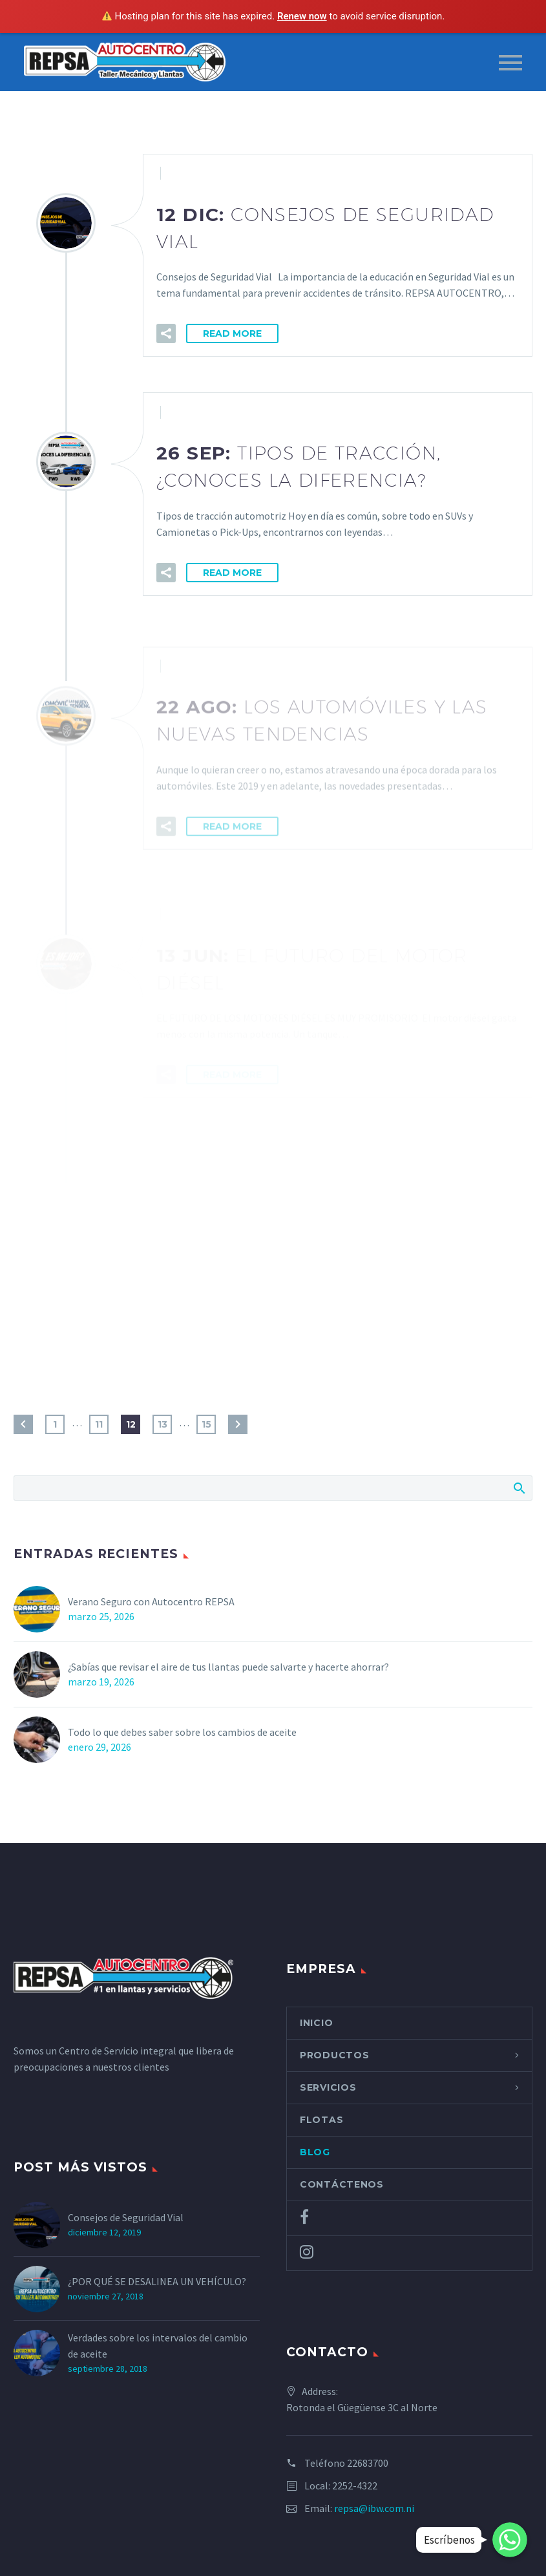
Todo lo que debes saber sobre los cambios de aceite (182, 1732)
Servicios (328, 2087)
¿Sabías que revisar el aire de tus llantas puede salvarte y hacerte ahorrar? (228, 1666)
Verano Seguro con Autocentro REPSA (151, 1601)
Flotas (321, 2120)
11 (99, 1424)
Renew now (302, 16)
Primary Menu (510, 62)
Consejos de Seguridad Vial (126, 2217)
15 (206, 1424)
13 (162, 1424)
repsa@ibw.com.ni (374, 2508)
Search (518, 1487)
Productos (334, 2055)
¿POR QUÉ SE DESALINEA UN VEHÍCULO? (158, 2281)
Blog (315, 2152)
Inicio (316, 2023)
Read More (232, 334)
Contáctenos (342, 2184)
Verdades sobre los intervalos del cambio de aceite (157, 2345)
